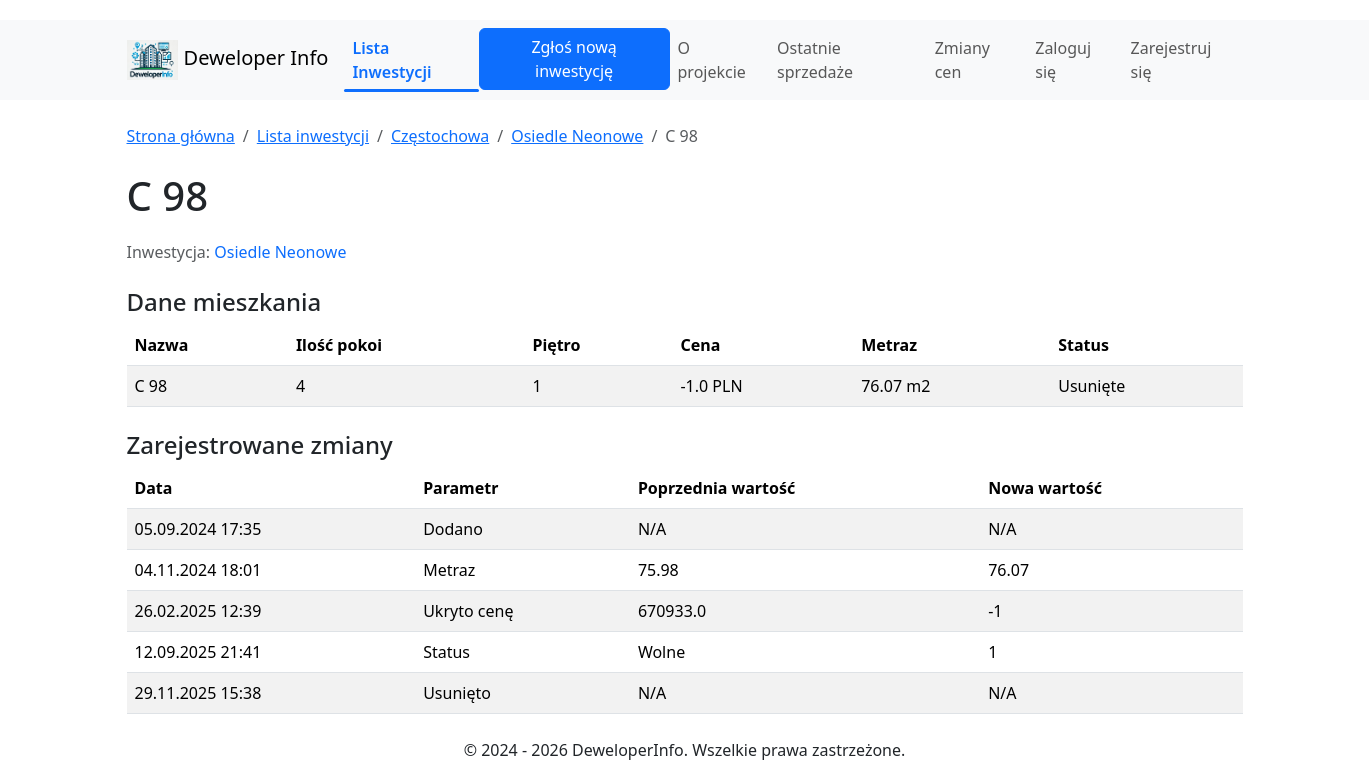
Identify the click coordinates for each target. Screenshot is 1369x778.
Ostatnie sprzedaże (815, 60)
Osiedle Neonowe (577, 136)
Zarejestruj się (1171, 60)
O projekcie (712, 60)
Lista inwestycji (313, 136)
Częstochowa (440, 136)
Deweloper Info (228, 60)
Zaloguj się (1063, 60)
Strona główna (181, 136)
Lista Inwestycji (391, 60)
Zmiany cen (962, 60)
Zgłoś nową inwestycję (573, 59)
